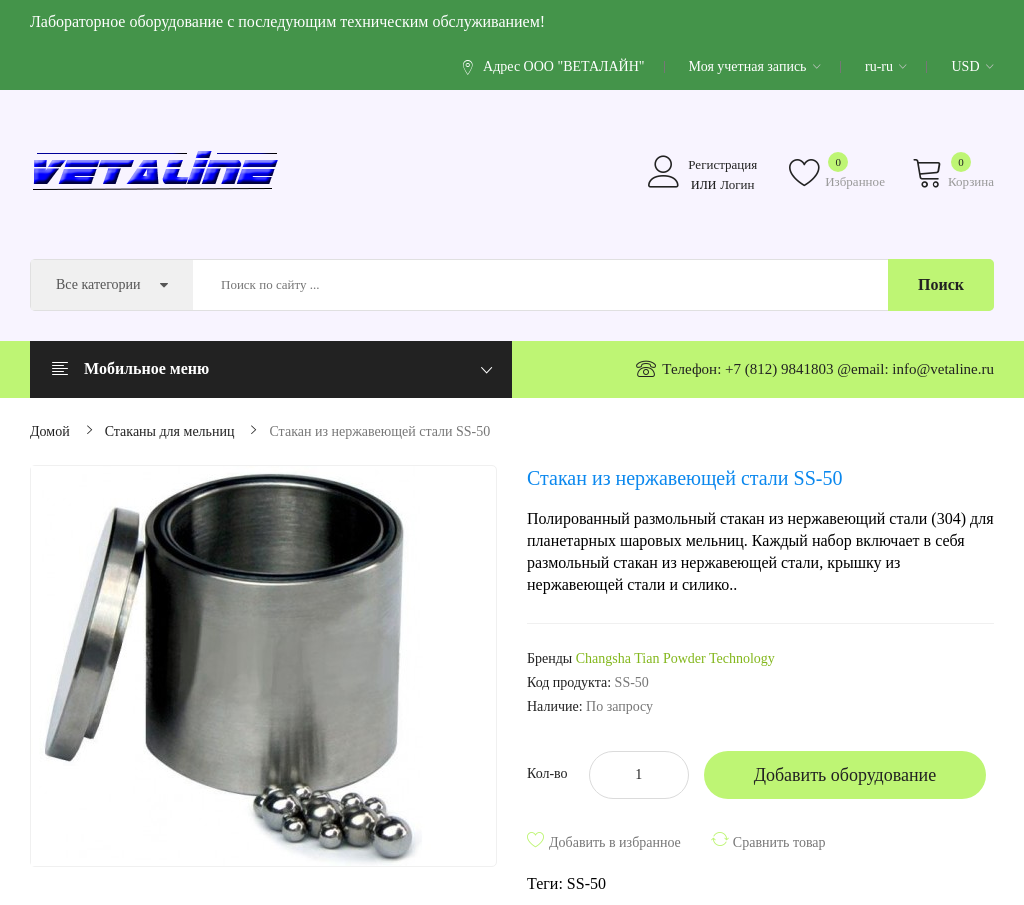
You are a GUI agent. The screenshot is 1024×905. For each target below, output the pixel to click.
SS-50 (586, 883)
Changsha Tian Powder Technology (675, 658)
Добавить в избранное (615, 842)
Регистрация (722, 164)
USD (972, 66)
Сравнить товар (779, 842)
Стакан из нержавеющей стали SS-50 (379, 431)
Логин (737, 184)
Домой (50, 431)
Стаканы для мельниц (170, 431)
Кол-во (547, 773)
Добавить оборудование (845, 775)
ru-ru (886, 66)
